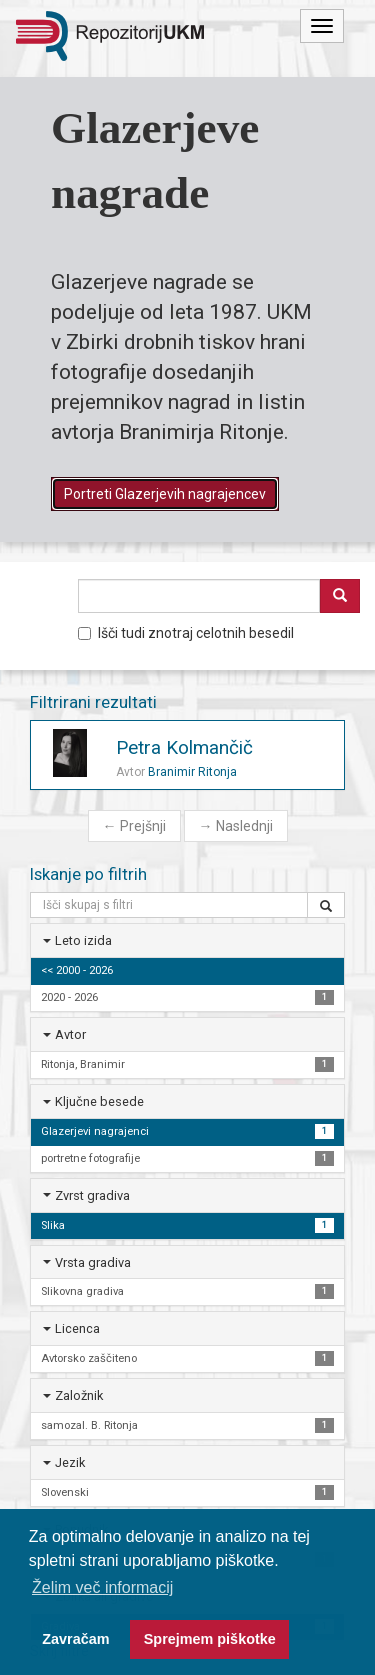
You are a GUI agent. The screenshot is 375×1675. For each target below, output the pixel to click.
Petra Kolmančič (184, 747)
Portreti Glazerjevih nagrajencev (165, 494)
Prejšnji (134, 826)
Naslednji (236, 826)
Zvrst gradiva (92, 1195)
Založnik (79, 1395)
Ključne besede (99, 1101)
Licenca (77, 1328)
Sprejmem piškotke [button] (210, 1639)
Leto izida (83, 940)
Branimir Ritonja (192, 772)
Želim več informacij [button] (102, 1587)
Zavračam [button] (75, 1639)
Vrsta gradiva (93, 1262)
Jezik (70, 1462)
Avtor (70, 1034)
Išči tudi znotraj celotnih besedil (186, 633)
